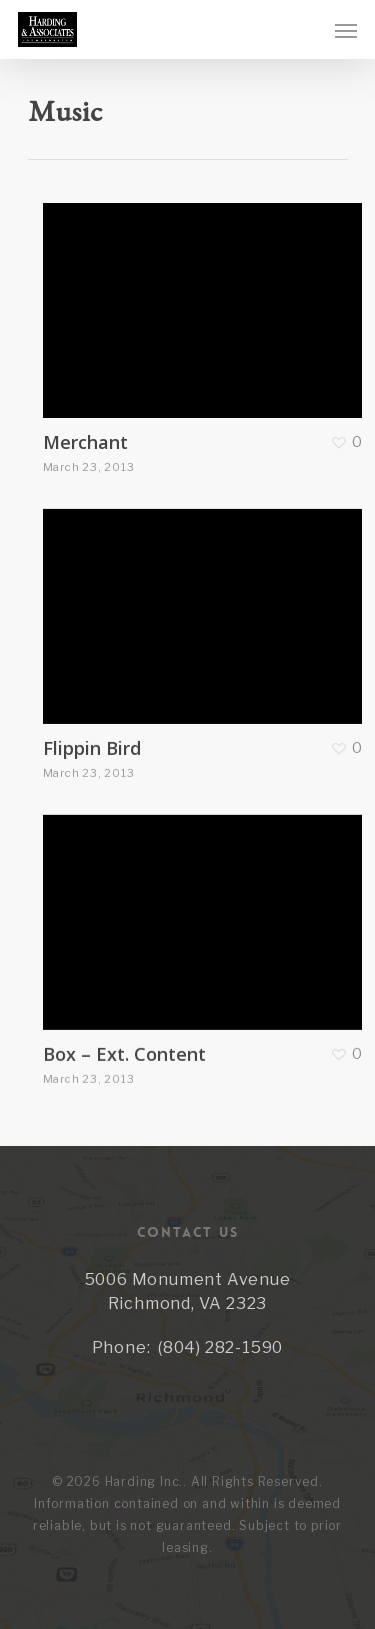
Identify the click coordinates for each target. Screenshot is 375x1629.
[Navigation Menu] (346, 30)
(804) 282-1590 (220, 1347)
